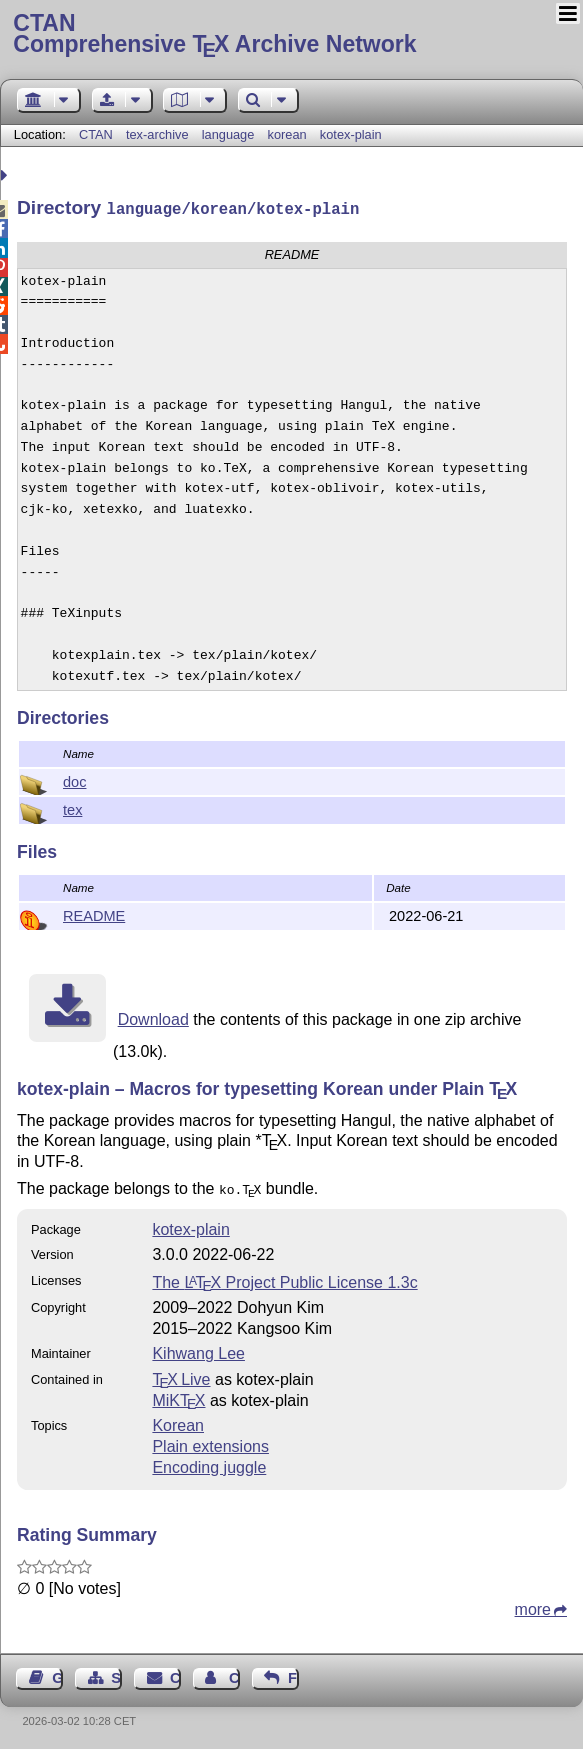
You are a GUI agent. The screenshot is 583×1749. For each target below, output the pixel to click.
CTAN (96, 134)
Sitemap (116, 1674)
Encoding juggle (209, 1463)
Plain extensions (210, 1442)
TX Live (181, 1375)
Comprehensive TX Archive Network (291, 35)
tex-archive (157, 134)
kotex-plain (351, 134)
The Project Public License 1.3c (284, 1278)
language (228, 134)
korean (287, 134)
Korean (178, 1421)
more (533, 1605)
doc (74, 780)
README (94, 914)
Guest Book (57, 1674)
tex (72, 808)
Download (153, 1017)
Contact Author (234, 1674)
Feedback (293, 1674)
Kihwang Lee (198, 1349)
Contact (175, 1674)
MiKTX (178, 1396)
